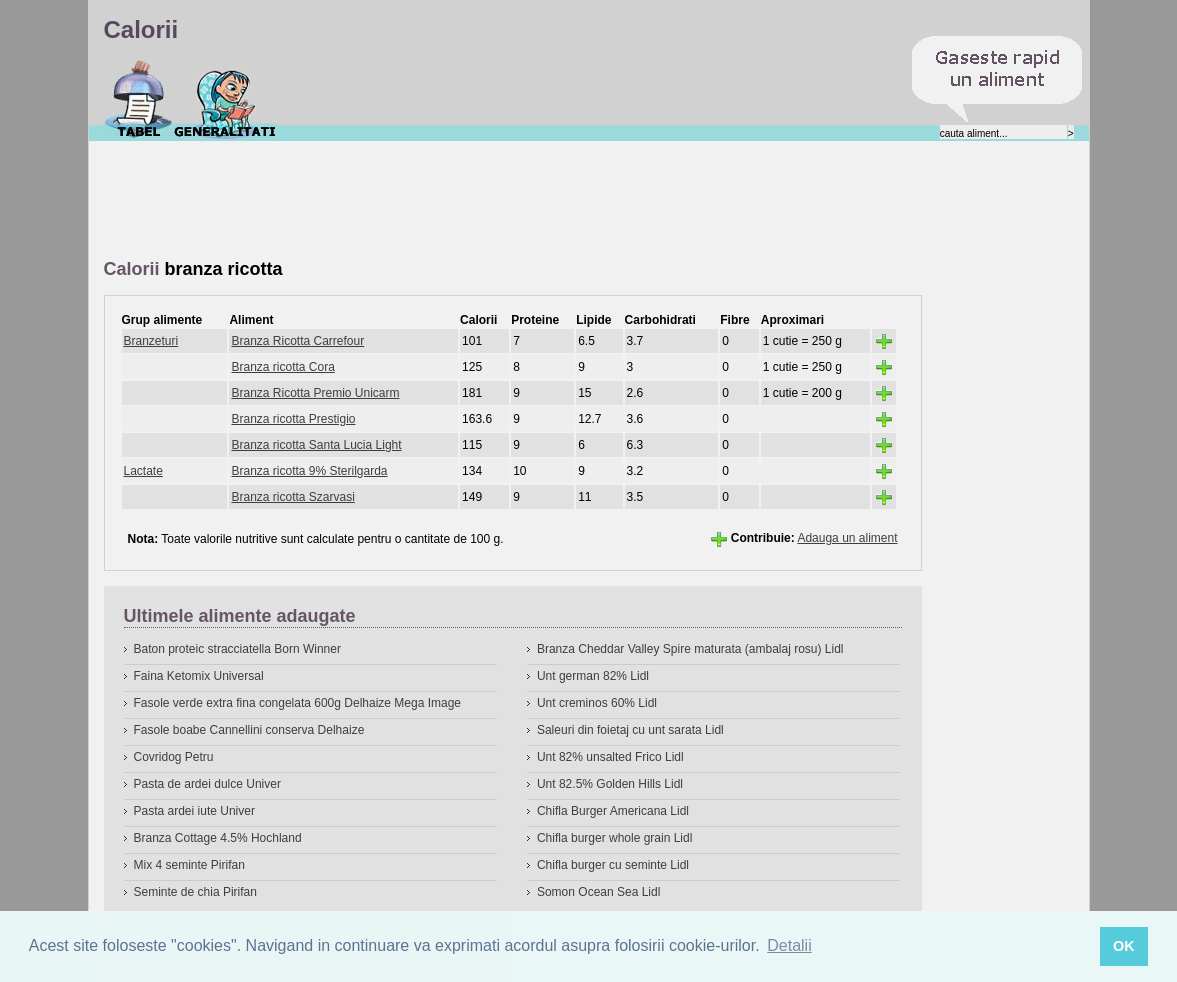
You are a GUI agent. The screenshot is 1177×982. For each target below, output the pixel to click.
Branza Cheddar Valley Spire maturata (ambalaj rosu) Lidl (690, 649)
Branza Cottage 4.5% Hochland (218, 838)
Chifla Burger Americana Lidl (613, 811)
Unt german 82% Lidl (593, 676)
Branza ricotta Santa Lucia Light (316, 445)
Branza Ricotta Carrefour (297, 341)
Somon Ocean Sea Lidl (598, 892)
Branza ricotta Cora (282, 367)
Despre (225, 99)
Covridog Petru (174, 757)
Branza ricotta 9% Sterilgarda (309, 471)
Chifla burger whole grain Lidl (614, 838)
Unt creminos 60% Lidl (597, 703)
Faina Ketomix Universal (199, 676)
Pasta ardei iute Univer (194, 811)
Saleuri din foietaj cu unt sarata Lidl (630, 730)
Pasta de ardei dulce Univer (207, 784)
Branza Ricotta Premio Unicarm (315, 393)
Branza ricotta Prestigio (293, 419)
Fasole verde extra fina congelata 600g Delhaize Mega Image (298, 703)
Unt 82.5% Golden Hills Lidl (610, 784)
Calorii (138, 99)
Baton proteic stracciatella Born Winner (237, 649)
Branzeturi (151, 341)
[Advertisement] (468, 201)
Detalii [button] (789, 945)
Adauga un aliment (847, 538)
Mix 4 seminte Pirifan (189, 865)
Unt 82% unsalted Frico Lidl (610, 757)
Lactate (143, 471)
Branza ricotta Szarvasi (292, 497)
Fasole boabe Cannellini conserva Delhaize (249, 730)
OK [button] (1124, 946)
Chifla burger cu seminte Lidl (613, 865)
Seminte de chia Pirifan (195, 892)
